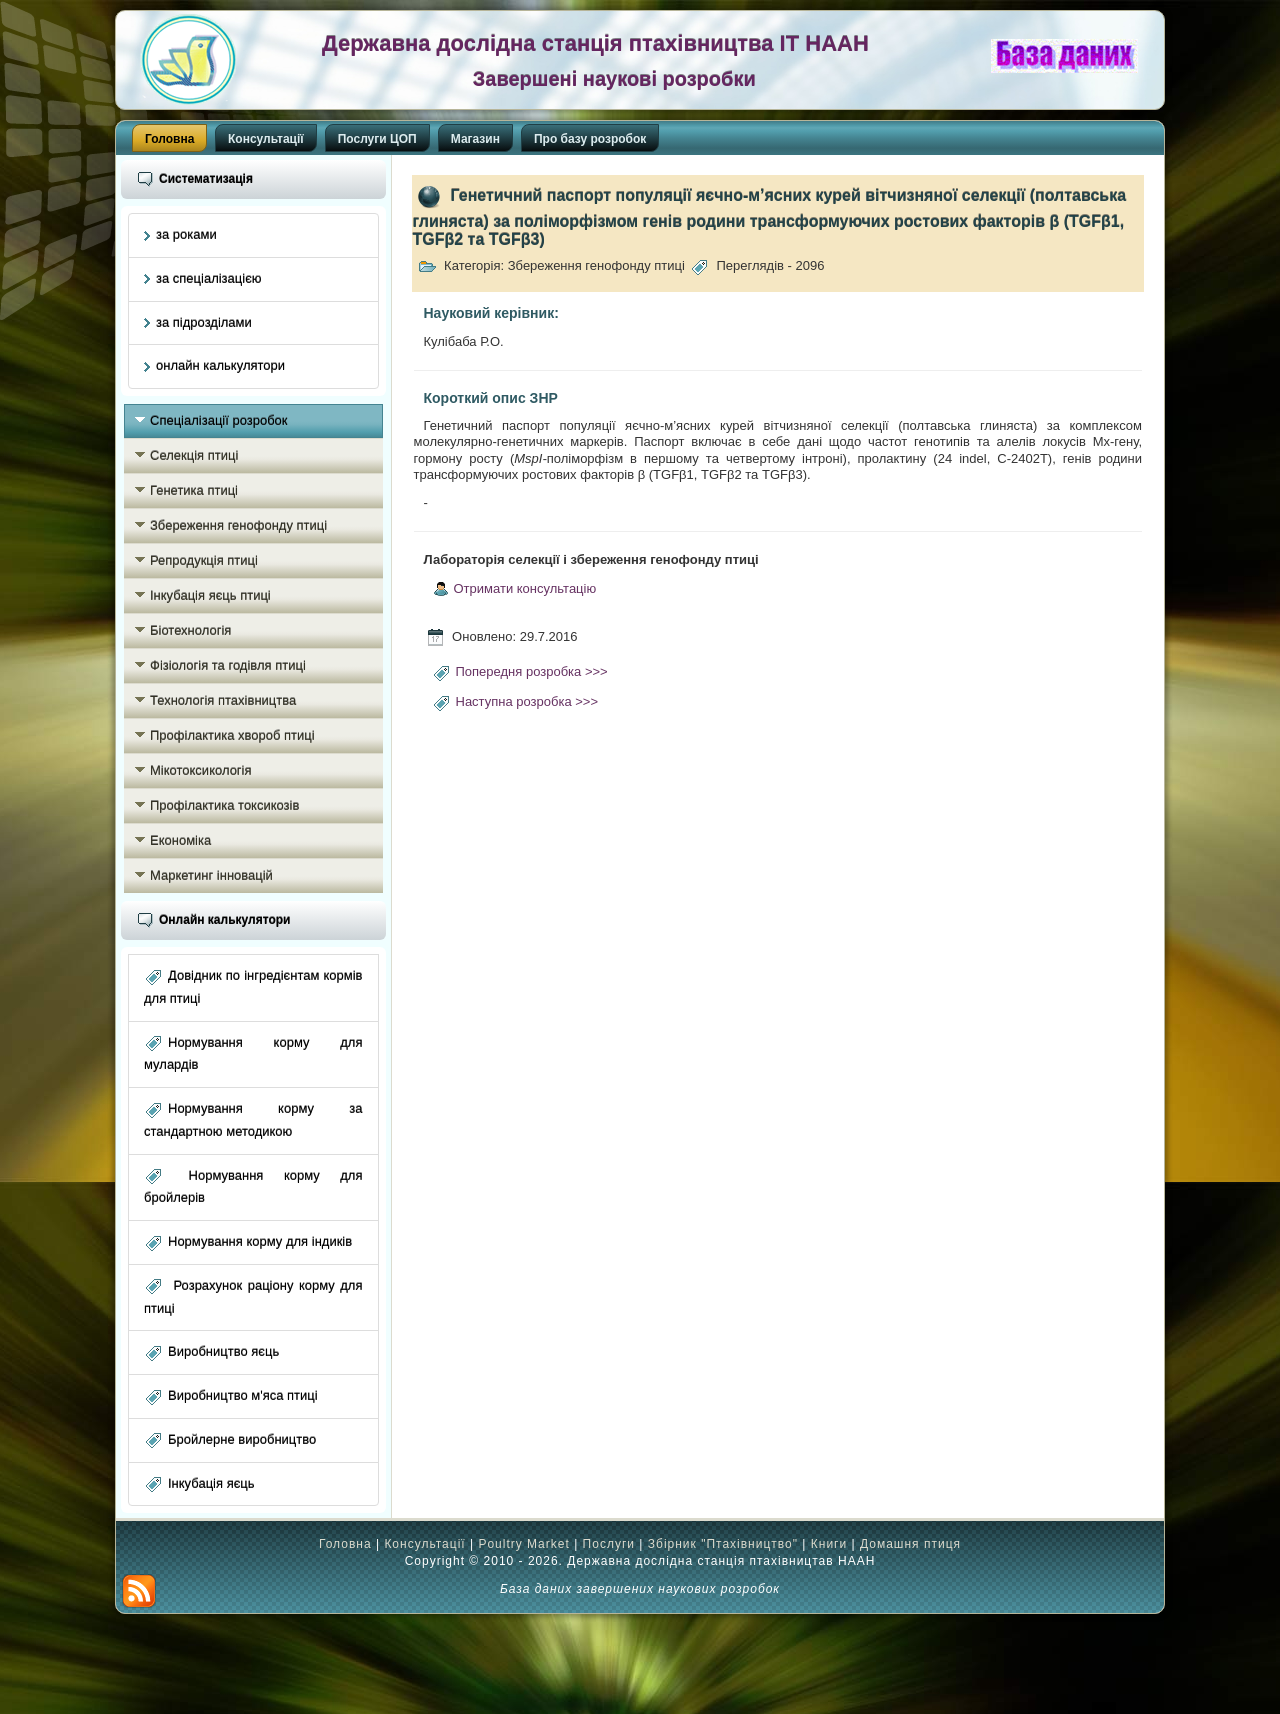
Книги (829, 1544)
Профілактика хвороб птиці (232, 735)
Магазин (475, 139)
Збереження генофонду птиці (238, 525)
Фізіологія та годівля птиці (228, 665)
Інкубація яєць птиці (210, 595)
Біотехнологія (190, 630)
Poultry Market (523, 1544)
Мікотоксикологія (201, 770)
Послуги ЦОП (377, 139)
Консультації (266, 139)
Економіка (180, 840)
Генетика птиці (194, 490)
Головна (169, 139)
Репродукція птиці (204, 560)
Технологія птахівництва (223, 700)
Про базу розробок (590, 139)
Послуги (609, 1544)
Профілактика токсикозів (224, 805)
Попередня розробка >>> (532, 671)
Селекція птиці (194, 455)
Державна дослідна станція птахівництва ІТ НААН (595, 43)
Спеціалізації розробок (219, 420)
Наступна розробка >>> (527, 701)
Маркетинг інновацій (211, 875)
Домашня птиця (910, 1544)
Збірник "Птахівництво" (723, 1544)
